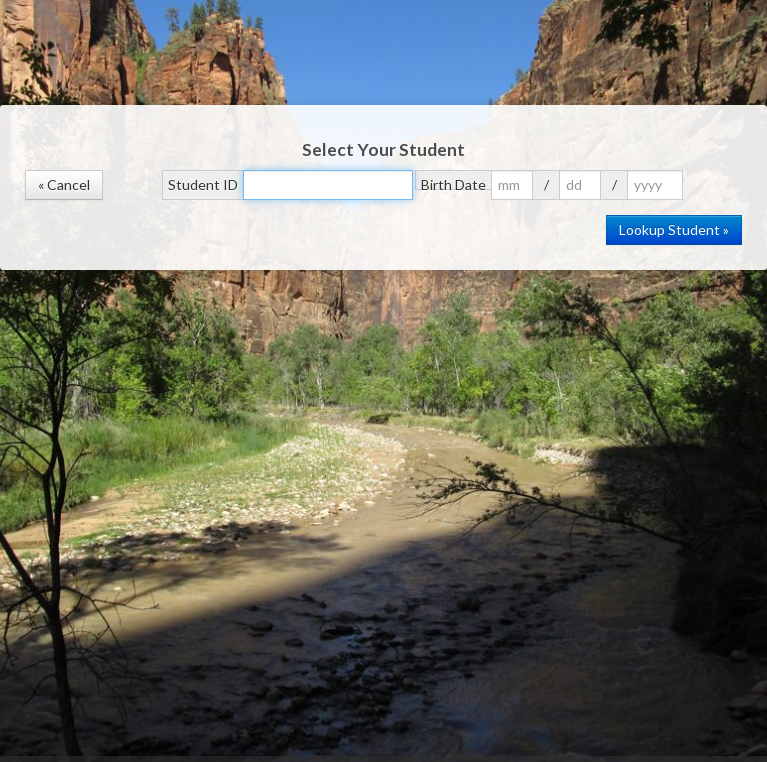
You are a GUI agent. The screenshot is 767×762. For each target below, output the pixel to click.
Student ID (203, 184)
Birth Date (453, 183)
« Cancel (64, 184)
